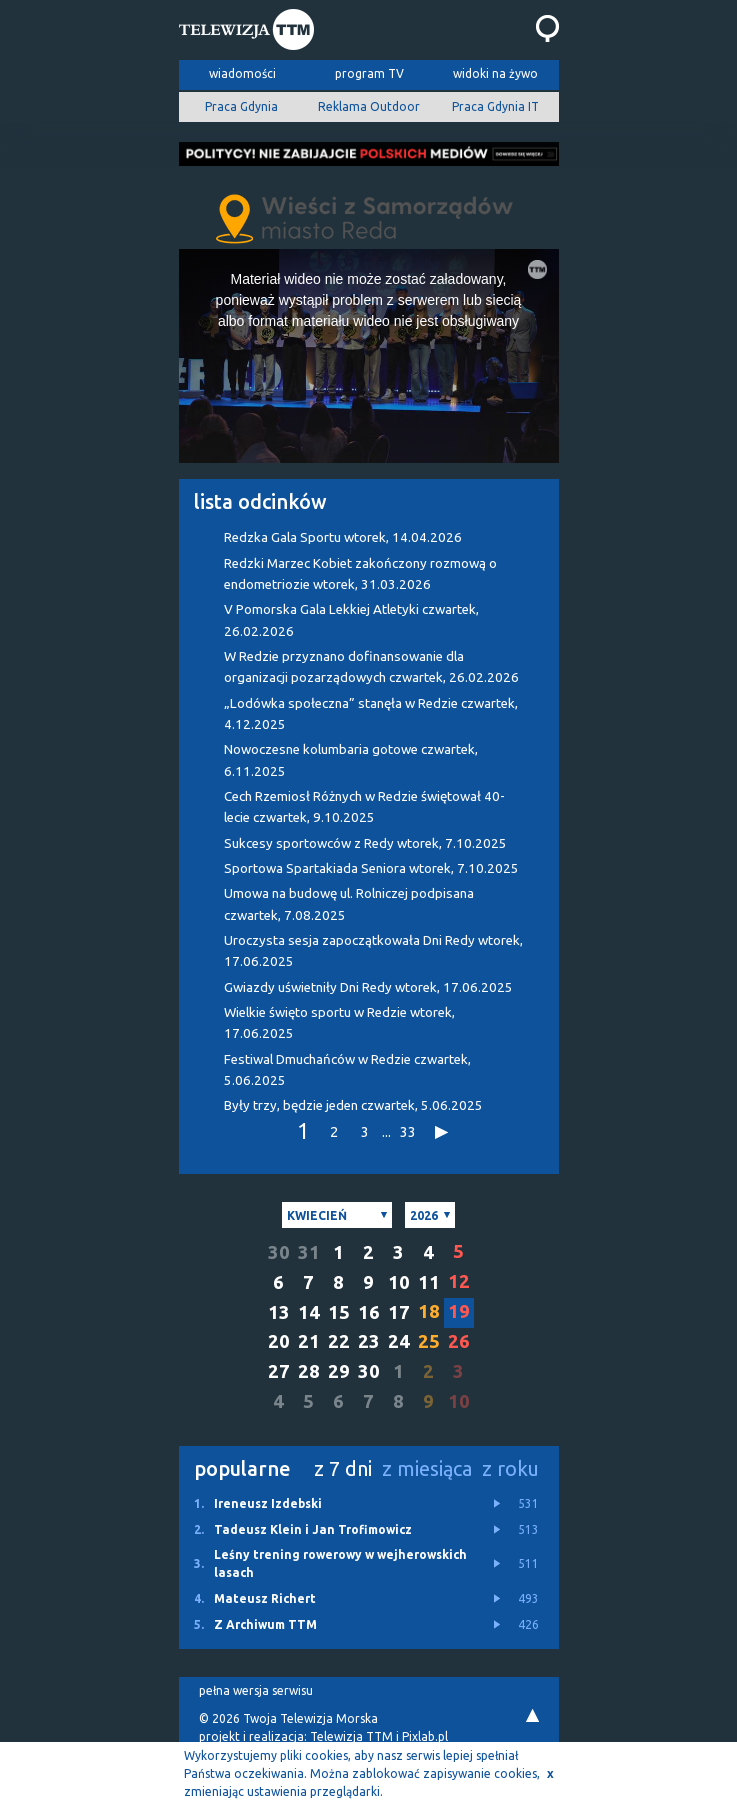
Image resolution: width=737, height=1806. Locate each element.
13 (279, 1312)
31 (309, 1252)
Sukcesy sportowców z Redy (365, 843)
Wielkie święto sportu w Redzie (339, 1023)
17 (399, 1312)
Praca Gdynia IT (495, 106)
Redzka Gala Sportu (343, 537)
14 (309, 1312)
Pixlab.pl (425, 1736)
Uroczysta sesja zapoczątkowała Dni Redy (373, 951)
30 (279, 1252)
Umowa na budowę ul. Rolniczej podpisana (349, 904)
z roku (510, 1468)
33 (408, 1131)
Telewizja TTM (351, 1736)
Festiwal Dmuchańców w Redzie (347, 1070)
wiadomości (242, 73)
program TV (369, 73)
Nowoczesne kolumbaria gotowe (351, 760)
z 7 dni (343, 1468)
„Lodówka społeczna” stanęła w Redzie (371, 714)
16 (369, 1312)
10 (399, 1282)
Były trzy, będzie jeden (353, 1105)
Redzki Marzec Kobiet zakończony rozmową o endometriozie (360, 574)
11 (429, 1282)
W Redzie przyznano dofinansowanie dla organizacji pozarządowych (371, 667)
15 (339, 1312)
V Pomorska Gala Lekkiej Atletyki (351, 620)
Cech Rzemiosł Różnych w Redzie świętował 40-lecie (364, 807)
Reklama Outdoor (369, 106)
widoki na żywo (495, 73)
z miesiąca (427, 1468)
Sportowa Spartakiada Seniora (371, 868)
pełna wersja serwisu (256, 1690)
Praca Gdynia (241, 106)
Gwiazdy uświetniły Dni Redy (368, 987)
